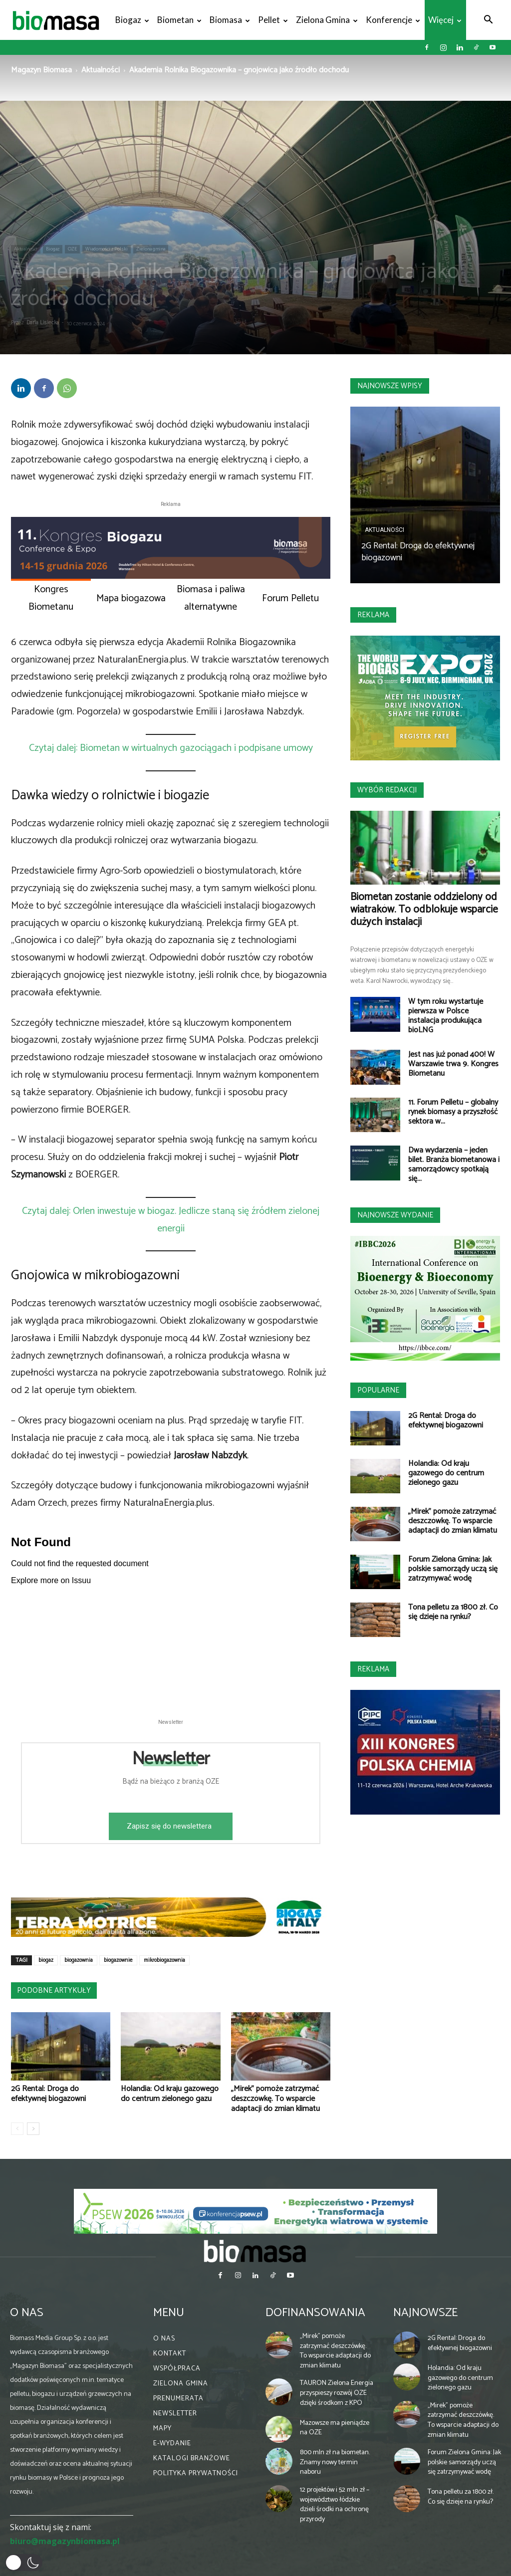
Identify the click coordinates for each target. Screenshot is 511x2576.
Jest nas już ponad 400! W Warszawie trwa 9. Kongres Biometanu (453, 1064)
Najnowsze (425, 2313)
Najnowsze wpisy (389, 386)
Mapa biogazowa (131, 598)
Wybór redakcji (387, 790)
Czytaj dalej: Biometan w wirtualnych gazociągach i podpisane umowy (171, 748)
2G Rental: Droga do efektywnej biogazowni (48, 2094)
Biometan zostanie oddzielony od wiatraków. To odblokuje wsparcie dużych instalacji (424, 910)
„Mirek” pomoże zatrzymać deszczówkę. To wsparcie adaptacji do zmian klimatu (275, 2098)
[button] (488, 20)
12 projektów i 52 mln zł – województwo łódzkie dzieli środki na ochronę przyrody (334, 2504)
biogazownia (78, 1960)
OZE (72, 249)
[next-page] (33, 2128)
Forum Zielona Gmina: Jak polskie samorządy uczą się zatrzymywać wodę (453, 1569)
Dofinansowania (315, 2313)
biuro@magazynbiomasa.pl (65, 2541)
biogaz (45, 1960)
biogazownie (118, 1960)
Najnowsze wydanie (395, 1215)
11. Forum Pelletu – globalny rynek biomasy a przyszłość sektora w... (453, 1112)
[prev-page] (17, 2128)
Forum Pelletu (290, 598)
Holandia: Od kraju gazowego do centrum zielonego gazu (170, 2094)
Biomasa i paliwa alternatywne (211, 598)
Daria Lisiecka (42, 322)
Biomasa (230, 19)
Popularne (378, 1390)
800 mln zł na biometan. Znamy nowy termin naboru (335, 2462)
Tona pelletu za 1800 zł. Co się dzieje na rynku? (453, 1612)
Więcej (445, 19)
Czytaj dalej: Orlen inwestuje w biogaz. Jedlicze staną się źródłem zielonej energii (170, 1220)
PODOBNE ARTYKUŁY (54, 1990)
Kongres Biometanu (50, 598)
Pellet (273, 19)
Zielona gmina (327, 19)
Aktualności (100, 70)
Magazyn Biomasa (41, 70)
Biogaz (132, 19)
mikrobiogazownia (164, 1960)
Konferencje (393, 19)
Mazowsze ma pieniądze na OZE (334, 2428)
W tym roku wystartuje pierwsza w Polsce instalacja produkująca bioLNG (445, 1016)
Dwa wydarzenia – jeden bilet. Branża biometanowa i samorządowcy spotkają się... (454, 1164)
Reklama (373, 615)
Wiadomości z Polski (106, 249)
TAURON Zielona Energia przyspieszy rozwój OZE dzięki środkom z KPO (336, 2392)
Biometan (179, 19)
